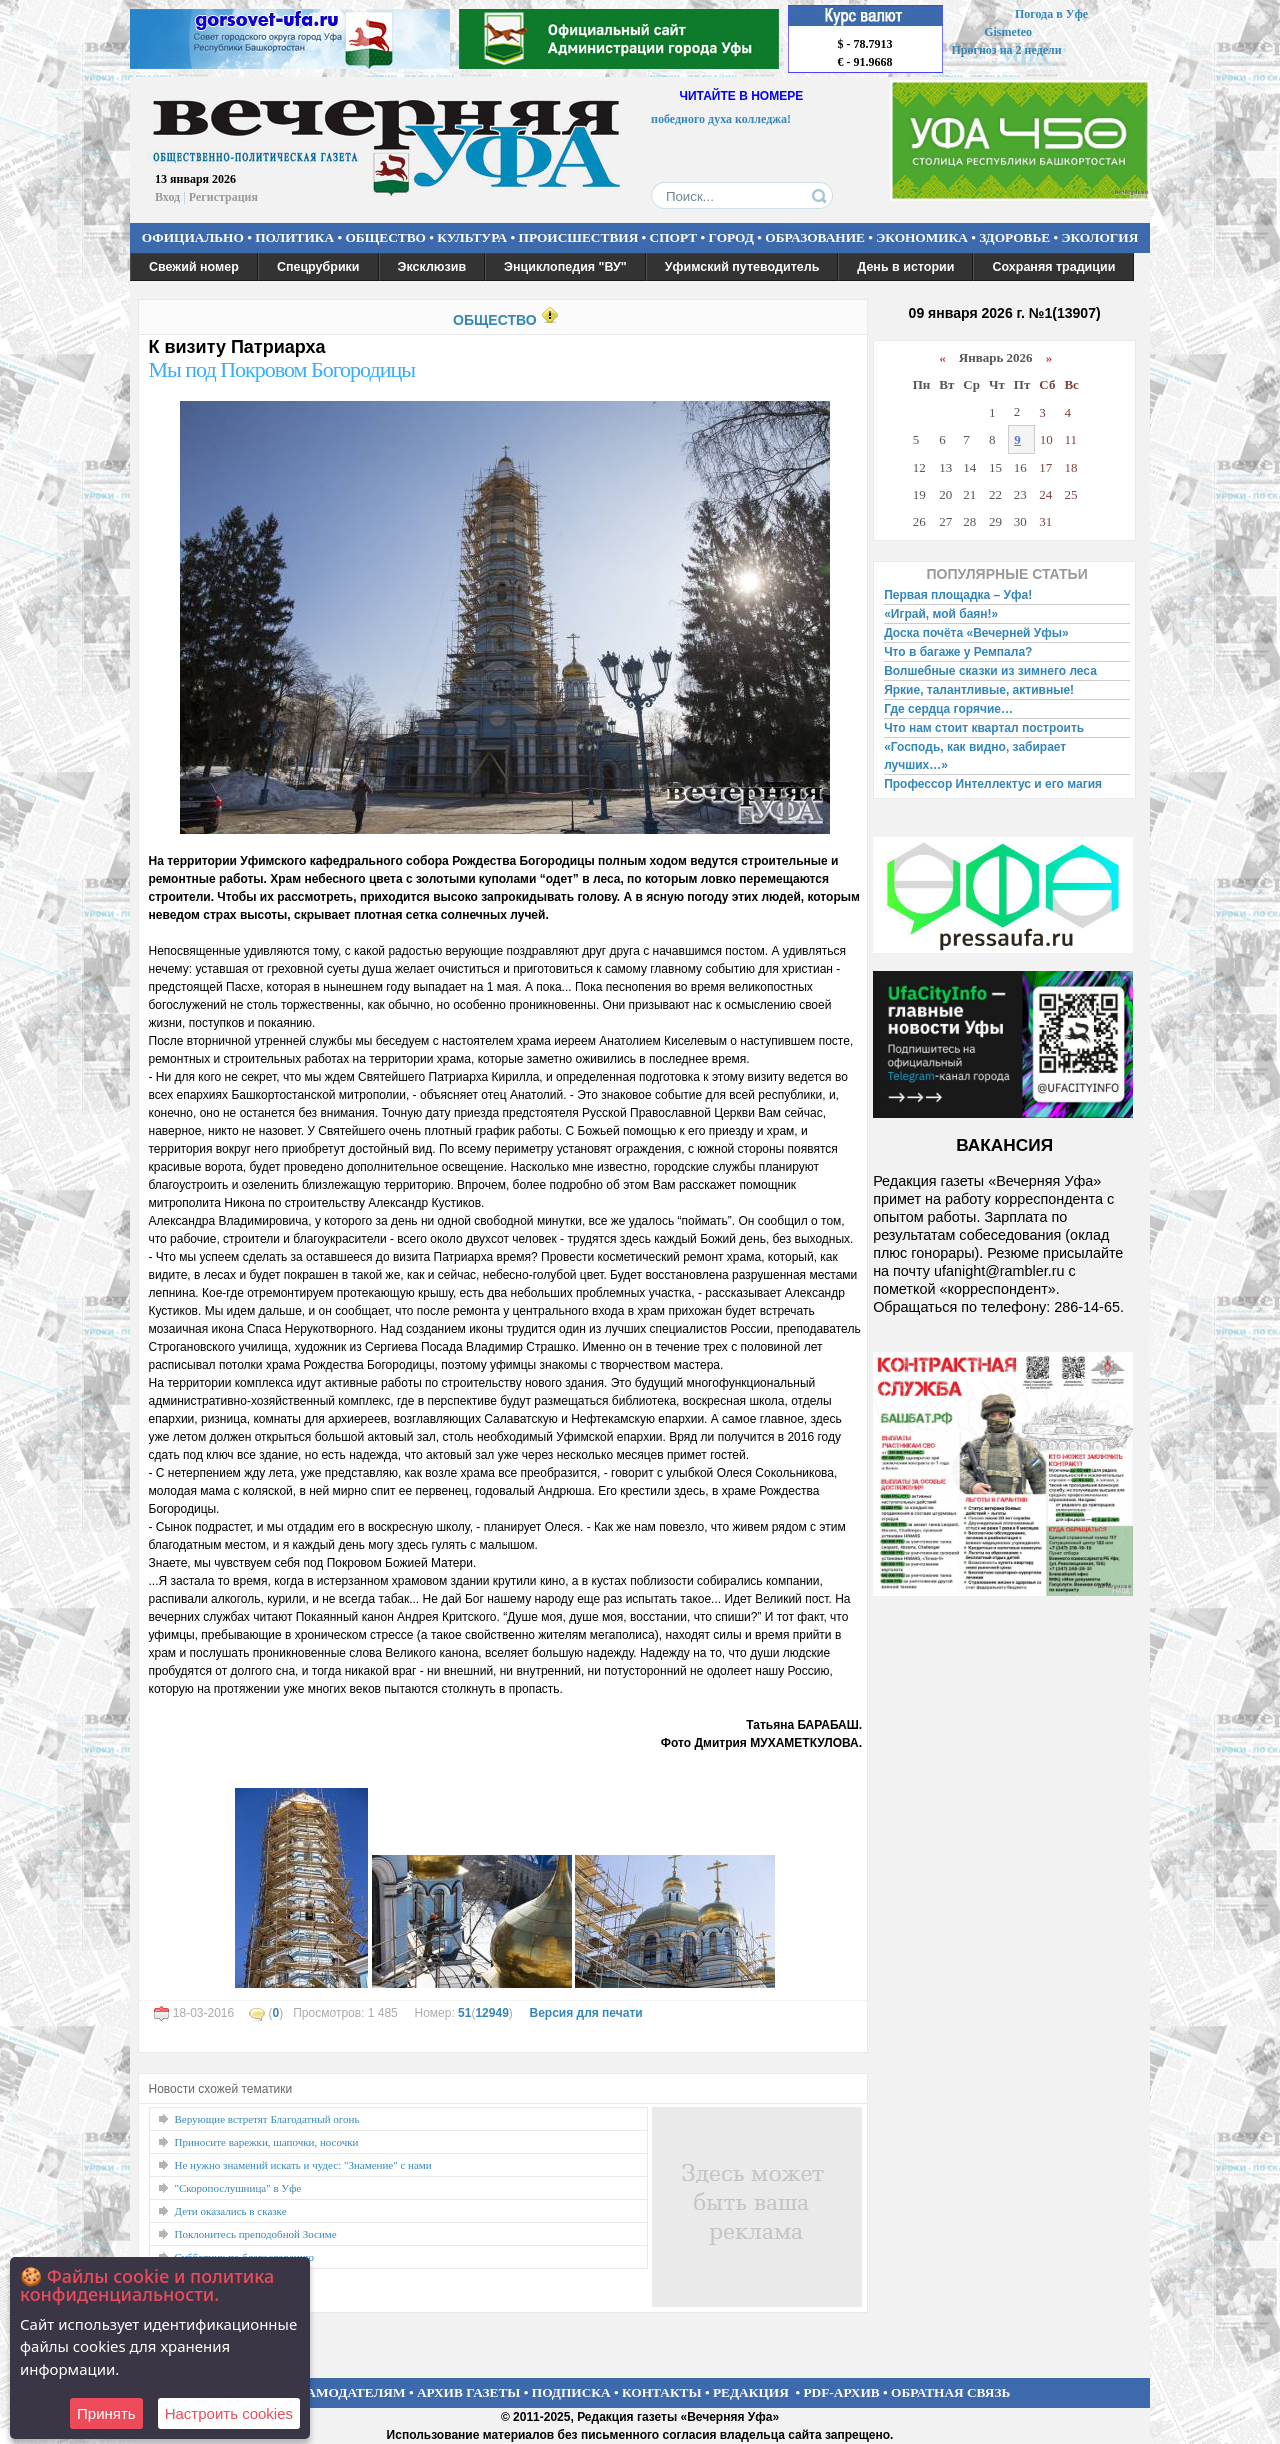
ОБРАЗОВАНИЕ (815, 237)
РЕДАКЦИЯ (751, 2392)
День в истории (905, 267)
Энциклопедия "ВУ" (565, 267)
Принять (106, 2413)
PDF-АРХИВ (841, 2392)
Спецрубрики (318, 267)
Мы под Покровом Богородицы (282, 369)
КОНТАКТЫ (662, 2392)
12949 (491, 2013)
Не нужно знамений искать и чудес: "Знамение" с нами (303, 2165)
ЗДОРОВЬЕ (1014, 237)
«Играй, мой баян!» (941, 614)
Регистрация (223, 197)
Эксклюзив (432, 267)
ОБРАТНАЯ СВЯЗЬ (950, 2392)
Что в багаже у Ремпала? (958, 652)
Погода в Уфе (1051, 14)
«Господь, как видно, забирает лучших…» (975, 756)
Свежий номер (194, 267)
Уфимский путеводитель (742, 267)
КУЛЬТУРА (472, 237)
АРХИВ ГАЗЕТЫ (469, 2392)
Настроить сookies (229, 2413)
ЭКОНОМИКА (922, 237)
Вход (167, 197)
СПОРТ (674, 237)
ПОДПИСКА (571, 2392)
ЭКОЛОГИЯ (1099, 237)
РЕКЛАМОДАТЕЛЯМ (338, 2392)
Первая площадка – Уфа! (958, 595)
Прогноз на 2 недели (1007, 50)
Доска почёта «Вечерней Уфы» (976, 633)
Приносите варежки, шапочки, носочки (267, 2142)
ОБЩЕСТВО (385, 237)
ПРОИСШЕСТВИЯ (579, 237)
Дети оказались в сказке (231, 2211)
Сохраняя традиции (1053, 267)
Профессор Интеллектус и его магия (993, 784)
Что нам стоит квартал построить (984, 728)
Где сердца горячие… (948, 709)
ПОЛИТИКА (294, 237)
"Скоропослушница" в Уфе (238, 2188)
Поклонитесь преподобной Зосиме (256, 2234)
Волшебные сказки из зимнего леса (990, 671)
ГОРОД (731, 237)
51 (464, 2013)
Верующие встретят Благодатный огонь (267, 2119)
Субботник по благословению (244, 2257)
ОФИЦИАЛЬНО (193, 237)
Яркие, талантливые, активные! (979, 690)
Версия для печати (585, 2013)
